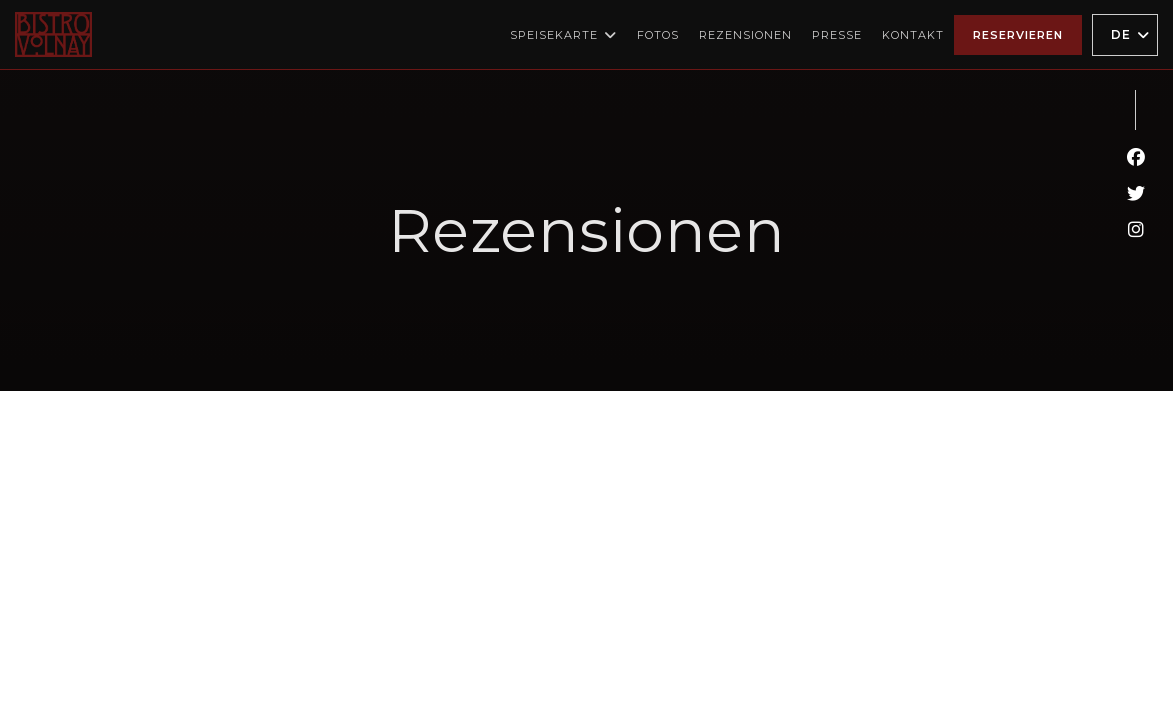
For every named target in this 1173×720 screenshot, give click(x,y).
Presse (837, 35)
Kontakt (913, 35)
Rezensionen (745, 35)
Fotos (658, 35)
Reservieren (1018, 35)
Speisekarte (563, 35)
